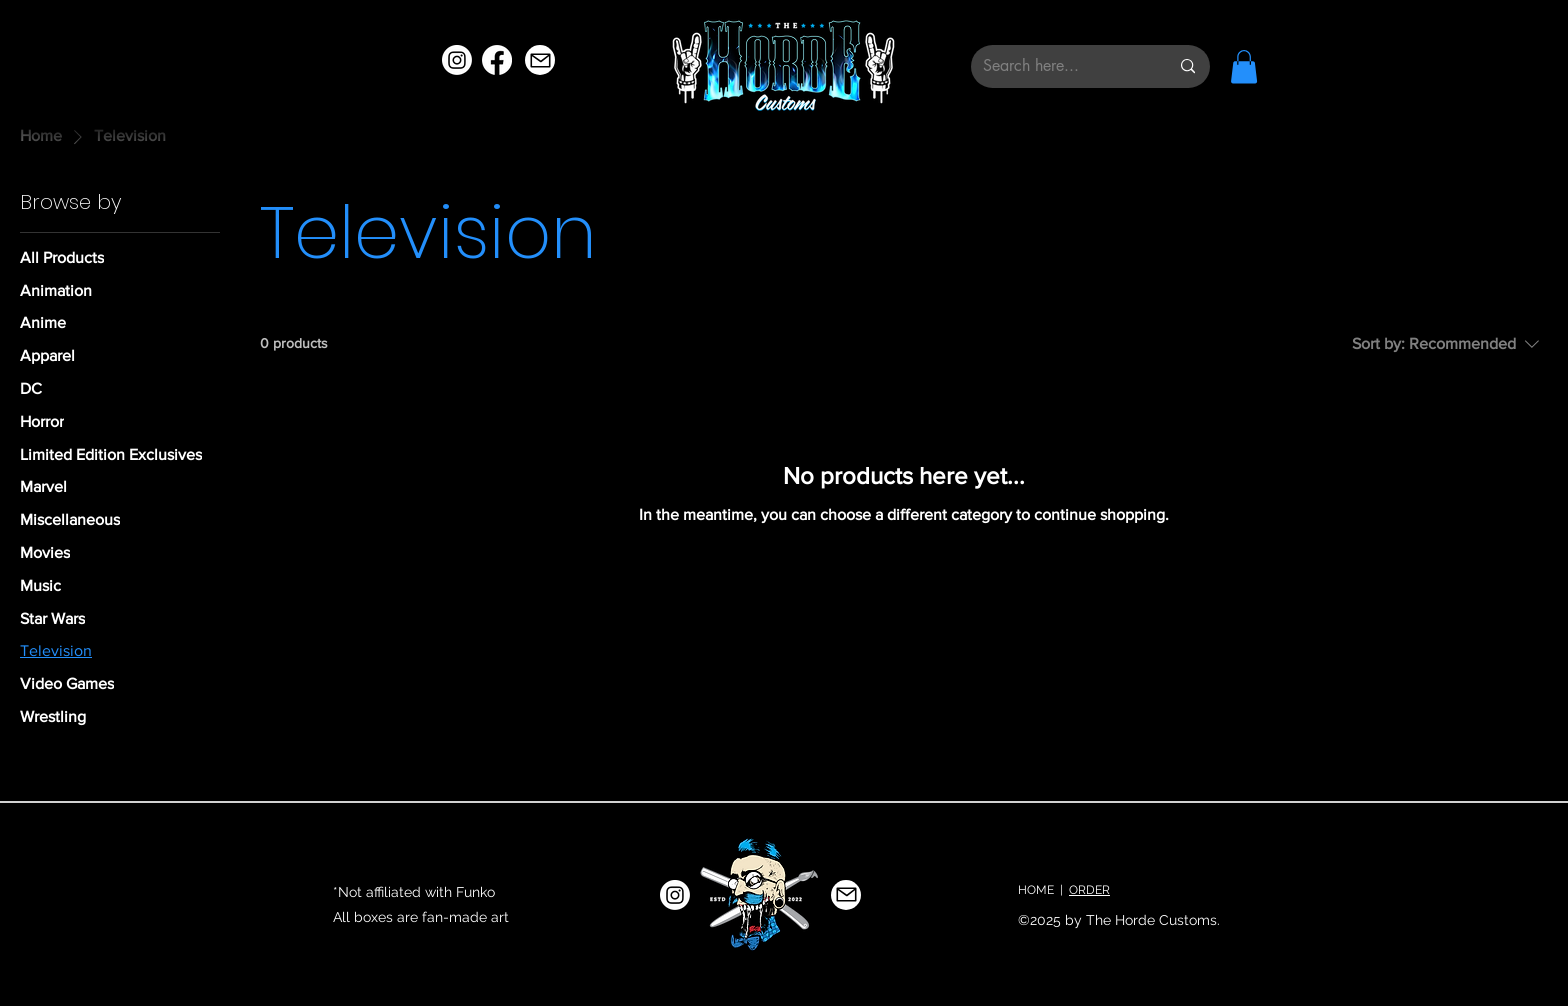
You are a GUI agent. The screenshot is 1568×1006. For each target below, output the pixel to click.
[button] (1244, 66)
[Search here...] (1061, 66)
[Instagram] (457, 60)
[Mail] (540, 60)
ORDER (1089, 890)
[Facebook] (497, 60)
